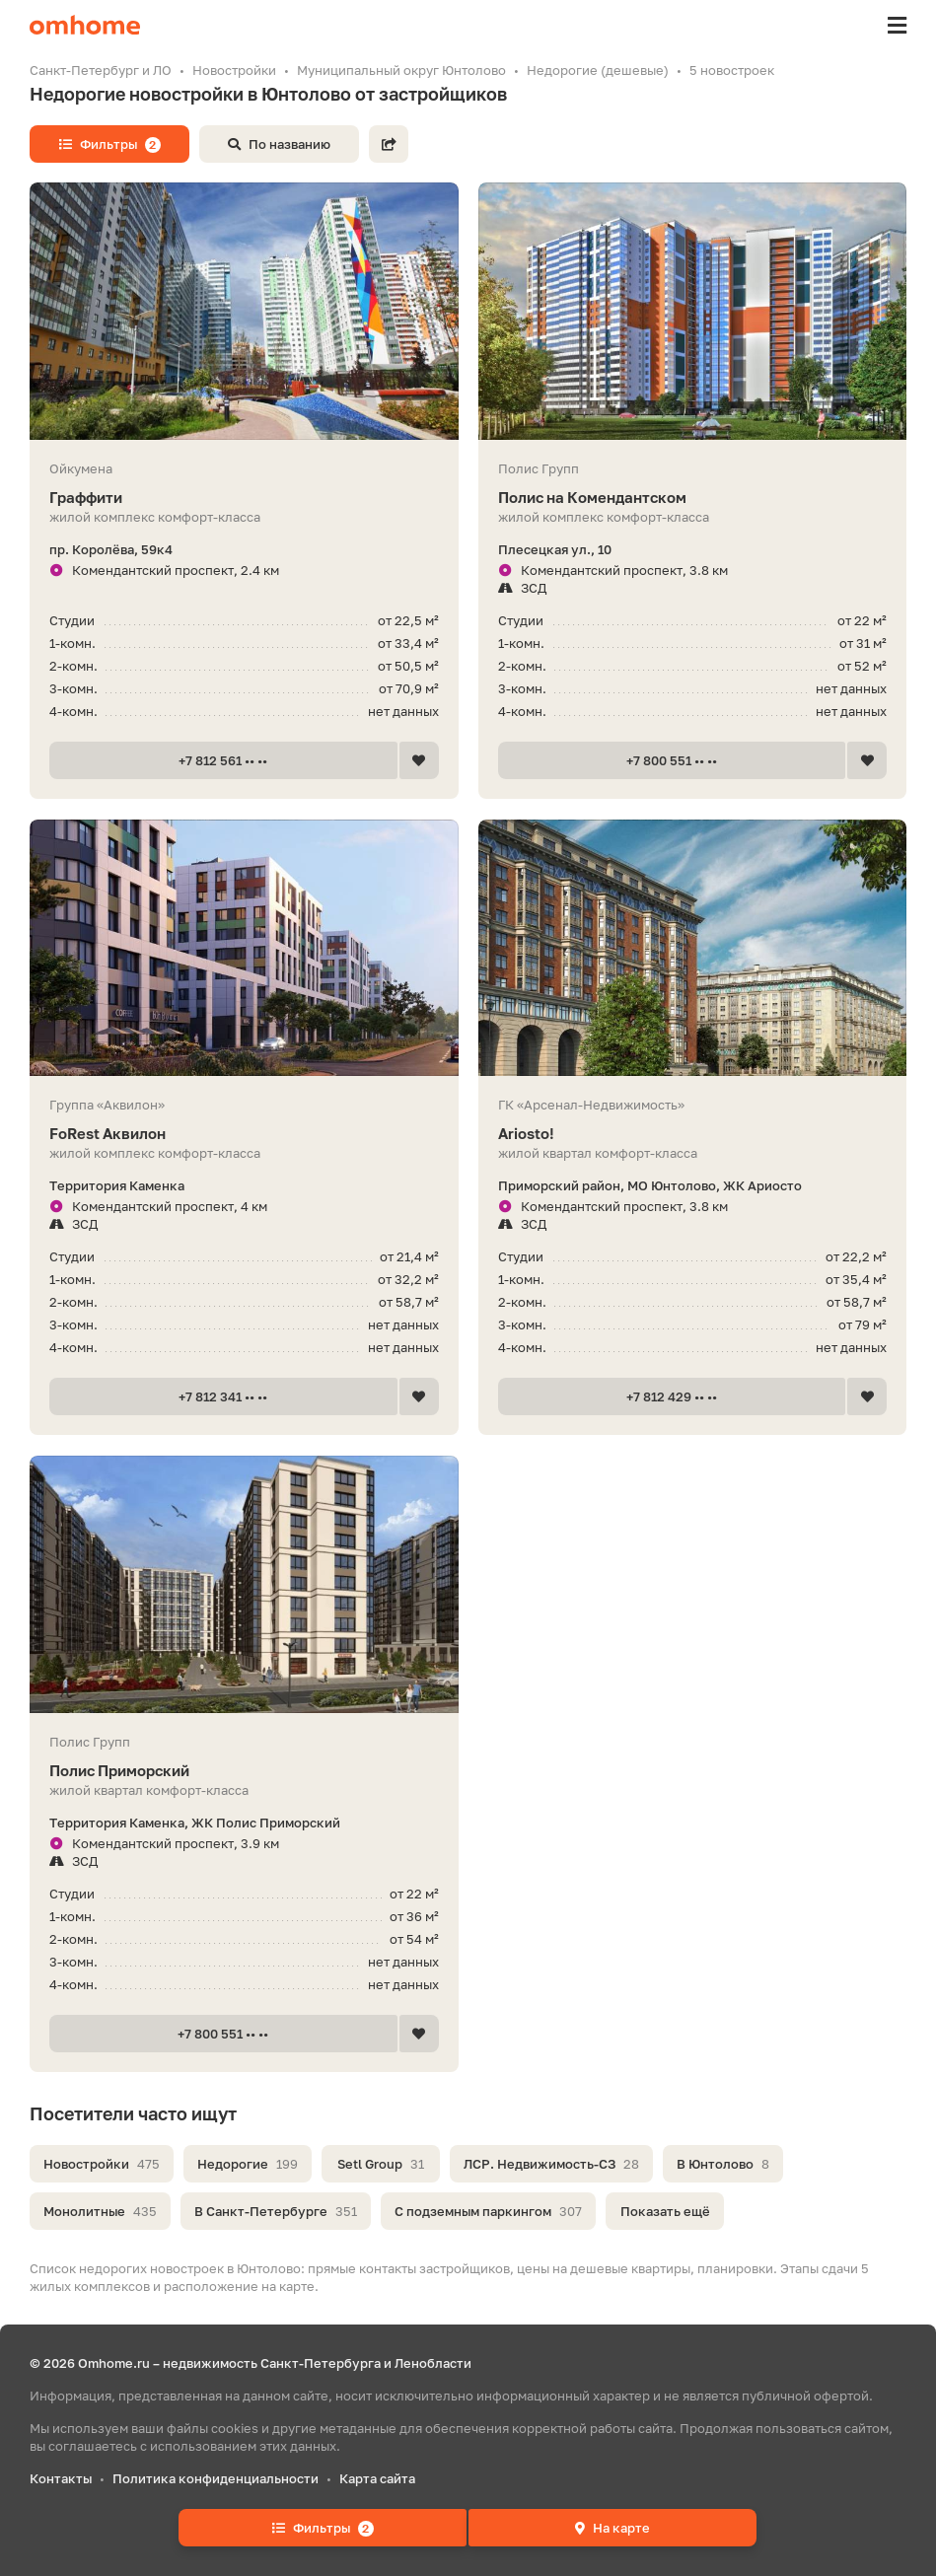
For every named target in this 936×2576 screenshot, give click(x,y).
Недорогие (247, 2164)
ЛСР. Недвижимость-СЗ (551, 2164)
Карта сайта (377, 2478)
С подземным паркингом (488, 2211)
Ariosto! (693, 1133)
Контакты (61, 2478)
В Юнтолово (723, 2164)
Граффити (244, 497)
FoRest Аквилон (244, 1133)
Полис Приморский (244, 1770)
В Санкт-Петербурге (275, 2211)
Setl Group (380, 2164)
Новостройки (101, 2164)
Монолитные (100, 2211)
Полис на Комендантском (693, 497)
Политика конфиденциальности (215, 2478)
